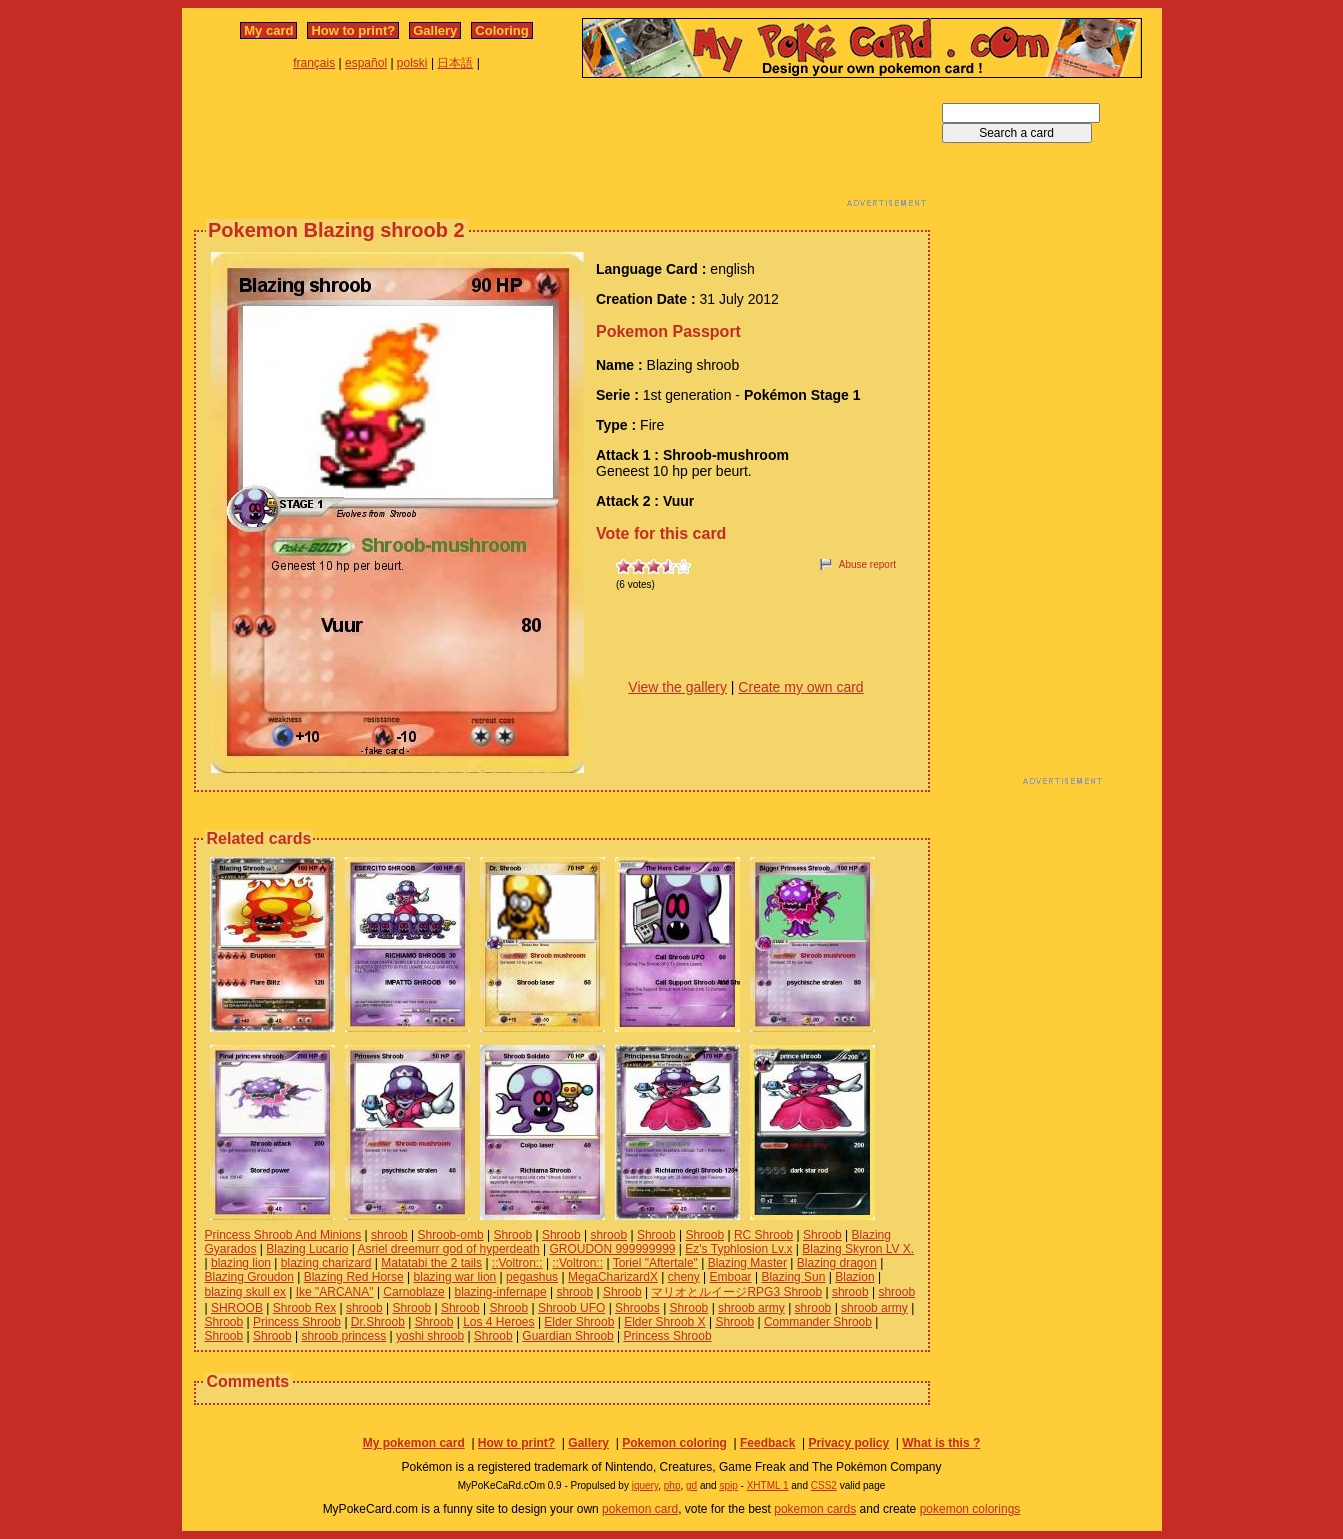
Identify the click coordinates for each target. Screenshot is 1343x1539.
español (366, 63)
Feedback (767, 1443)
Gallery (435, 30)
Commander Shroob (818, 1322)
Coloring (501, 30)
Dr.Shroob (378, 1322)
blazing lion (241, 1263)
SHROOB (237, 1308)
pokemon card (640, 1509)
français (314, 63)
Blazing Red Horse (354, 1277)
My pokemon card (414, 1443)
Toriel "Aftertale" (655, 1263)
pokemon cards (815, 1509)
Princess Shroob (297, 1322)
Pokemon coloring (674, 1443)
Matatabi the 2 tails (431, 1263)
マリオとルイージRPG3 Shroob (736, 1292)
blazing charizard (326, 1263)
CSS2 (824, 1485)
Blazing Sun (793, 1277)
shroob (389, 1235)
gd (691, 1485)
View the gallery (677, 687)
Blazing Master (747, 1263)
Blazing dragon (837, 1263)
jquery (645, 1485)
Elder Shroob (579, 1322)
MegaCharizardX (613, 1277)
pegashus (532, 1277)
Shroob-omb (451, 1235)
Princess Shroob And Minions (283, 1235)
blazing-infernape (501, 1292)
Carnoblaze (413, 1292)
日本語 (455, 63)
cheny (684, 1277)
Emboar (731, 1277)
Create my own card (800, 687)
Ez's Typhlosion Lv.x (738, 1249)
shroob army (751, 1308)
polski (412, 63)
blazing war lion (455, 1277)
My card (268, 30)
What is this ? (941, 1443)
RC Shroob (763, 1235)
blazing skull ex (245, 1292)
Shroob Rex (304, 1308)
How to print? (353, 30)
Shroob (512, 1235)
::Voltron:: (517, 1263)
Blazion (854, 1277)
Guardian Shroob (567, 1336)
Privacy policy (848, 1443)
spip (728, 1485)
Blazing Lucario (307, 1249)
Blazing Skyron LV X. (858, 1249)
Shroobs (637, 1308)
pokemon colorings (970, 1509)
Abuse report (867, 564)
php (672, 1485)
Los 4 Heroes (498, 1322)
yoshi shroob (430, 1336)
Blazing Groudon (249, 1277)
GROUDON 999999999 (612, 1249)
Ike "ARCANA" (335, 1292)
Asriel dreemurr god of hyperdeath (449, 1249)
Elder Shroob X (664, 1322)
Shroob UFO (571, 1308)
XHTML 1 (768, 1485)
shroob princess (344, 1336)
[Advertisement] (562, 148)
